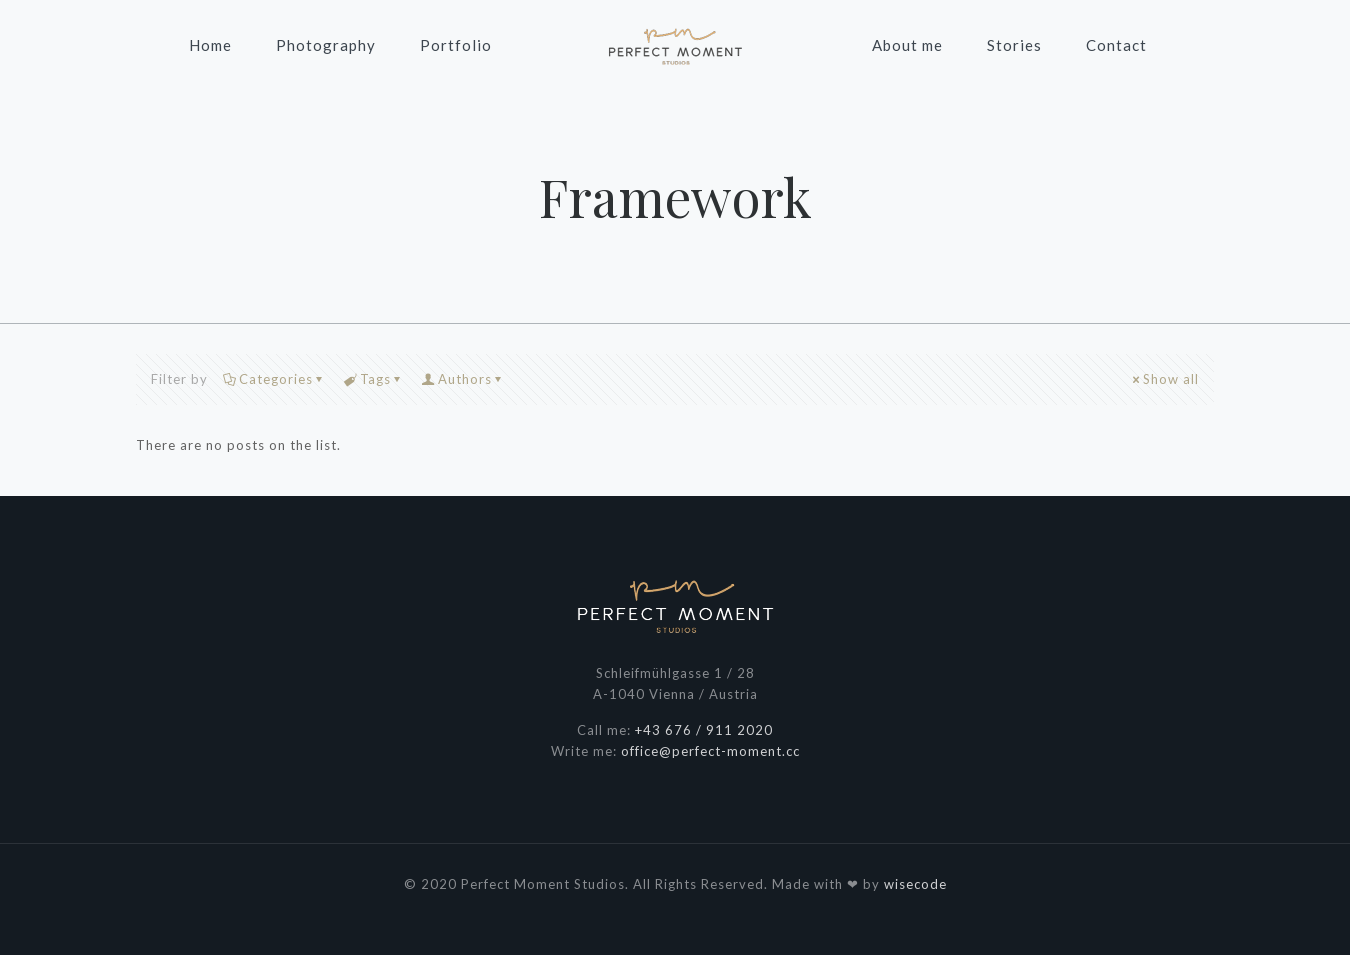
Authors (463, 379)
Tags (374, 379)
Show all (1164, 379)
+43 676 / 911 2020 (704, 730)
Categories (274, 379)
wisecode (915, 884)
